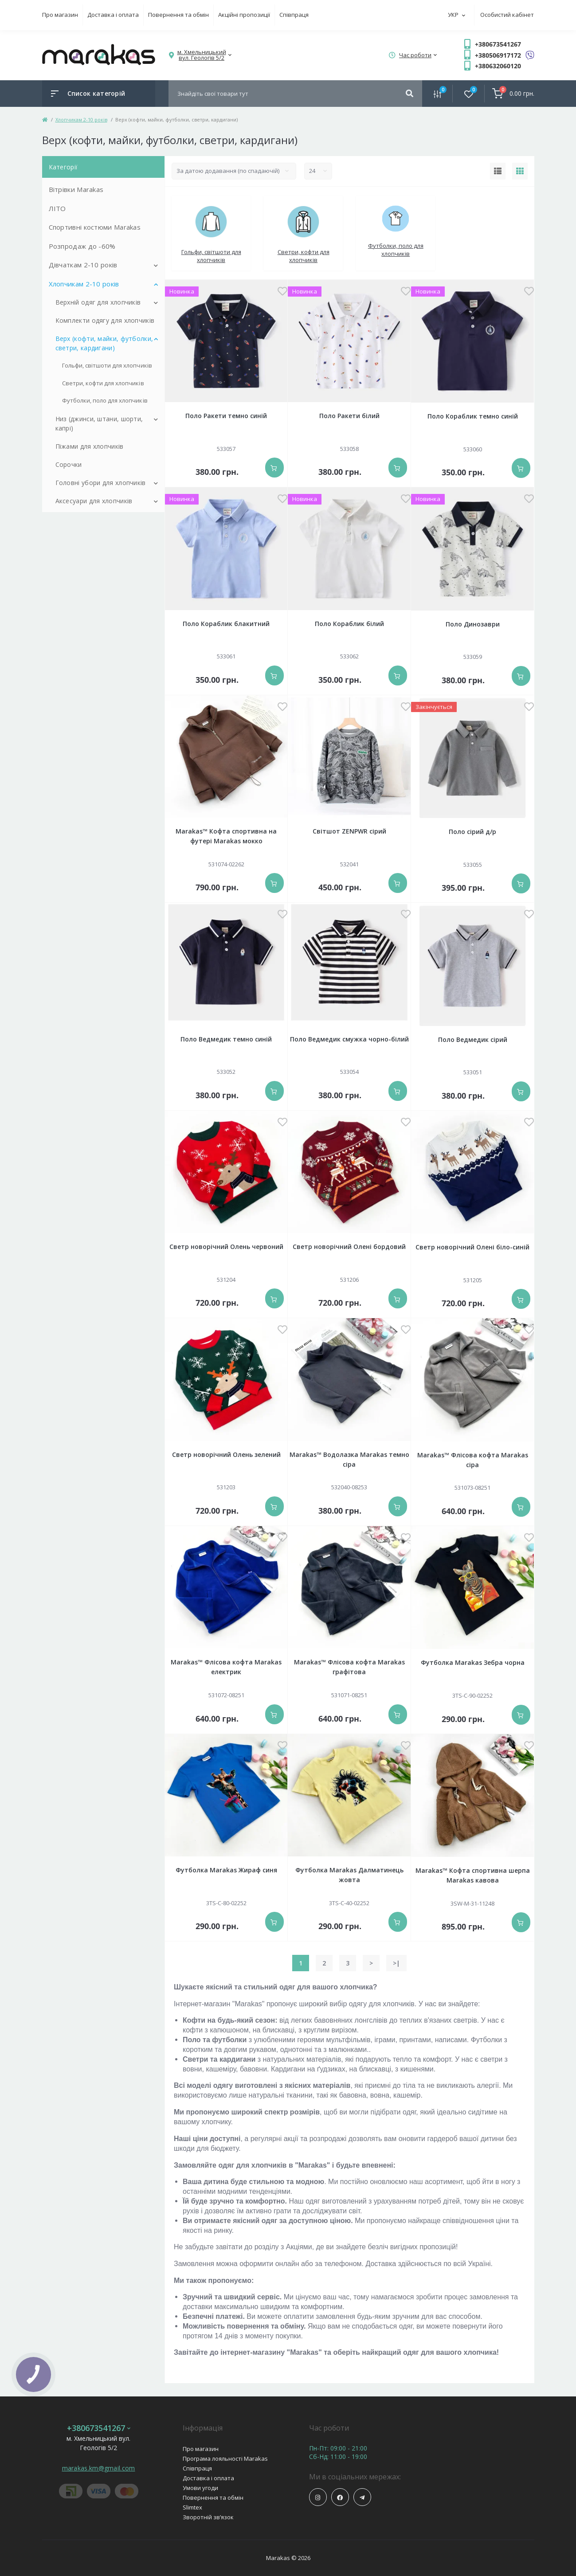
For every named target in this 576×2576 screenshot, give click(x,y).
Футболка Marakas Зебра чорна (473, 1662)
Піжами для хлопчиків (89, 446)
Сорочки (68, 464)
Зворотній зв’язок (208, 2517)
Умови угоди (200, 2488)
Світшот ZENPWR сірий (349, 831)
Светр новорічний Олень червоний (226, 1246)
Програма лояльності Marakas (225, 2458)
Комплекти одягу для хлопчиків (105, 320)
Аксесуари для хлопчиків (94, 501)
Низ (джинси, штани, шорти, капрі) (99, 423)
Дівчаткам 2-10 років (83, 264)
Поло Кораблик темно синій (472, 416)
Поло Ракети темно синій (226, 415)
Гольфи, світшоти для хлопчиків (107, 365)
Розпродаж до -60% (82, 246)
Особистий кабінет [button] (507, 15)
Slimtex (192, 2507)
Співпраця (294, 15)
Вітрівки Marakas (76, 189)
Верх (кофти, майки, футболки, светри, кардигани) (104, 343)
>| (396, 1963)
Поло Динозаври (473, 624)
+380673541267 (498, 44)
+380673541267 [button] (98, 2428)
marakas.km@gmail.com (98, 2468)
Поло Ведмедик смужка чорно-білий (349, 1039)
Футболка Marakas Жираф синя (226, 1870)
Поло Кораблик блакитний (226, 623)
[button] (201, 55)
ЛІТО (57, 208)
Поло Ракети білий (349, 415)
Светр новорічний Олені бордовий (349, 1246)
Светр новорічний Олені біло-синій (472, 1247)
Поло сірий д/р (472, 831)
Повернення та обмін (178, 15)
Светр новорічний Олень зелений (226, 1454)
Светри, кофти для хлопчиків (103, 383)
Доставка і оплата (113, 15)
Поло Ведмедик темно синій (226, 1039)
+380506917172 (498, 55)
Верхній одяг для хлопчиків (98, 302)
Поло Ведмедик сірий (472, 1039)
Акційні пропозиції (244, 15)
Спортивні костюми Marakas (95, 227)
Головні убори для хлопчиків (100, 482)
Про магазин (60, 15)
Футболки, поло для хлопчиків (105, 400)
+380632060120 (498, 66)
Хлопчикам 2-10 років (81, 119)
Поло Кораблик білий (349, 623)
